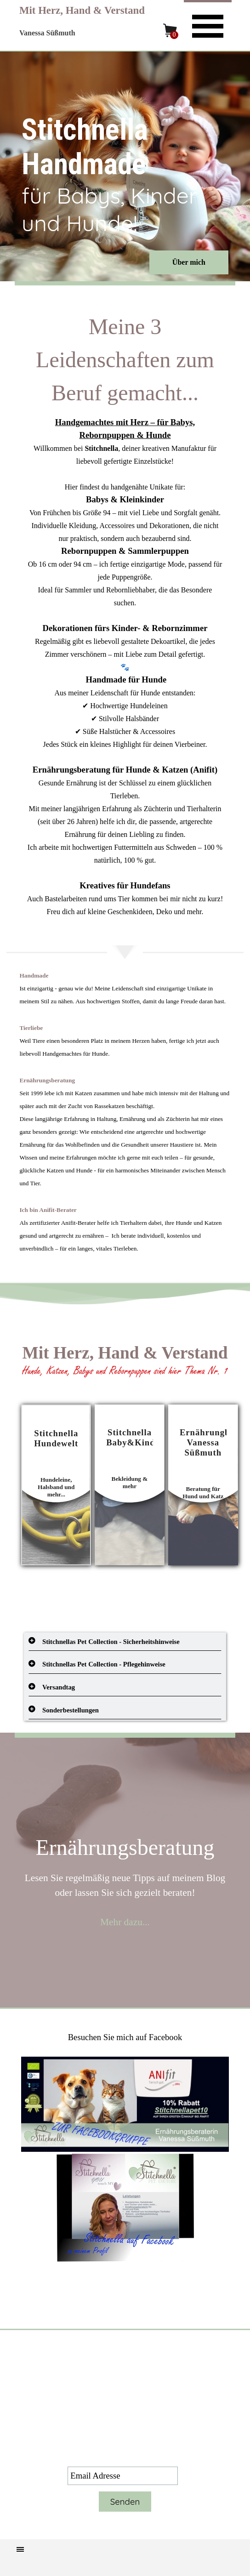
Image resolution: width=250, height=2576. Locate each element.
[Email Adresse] (123, 2476)
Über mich (188, 262)
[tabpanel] (124, 614)
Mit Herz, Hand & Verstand (82, 10)
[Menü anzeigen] (208, 25)
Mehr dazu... (125, 1922)
